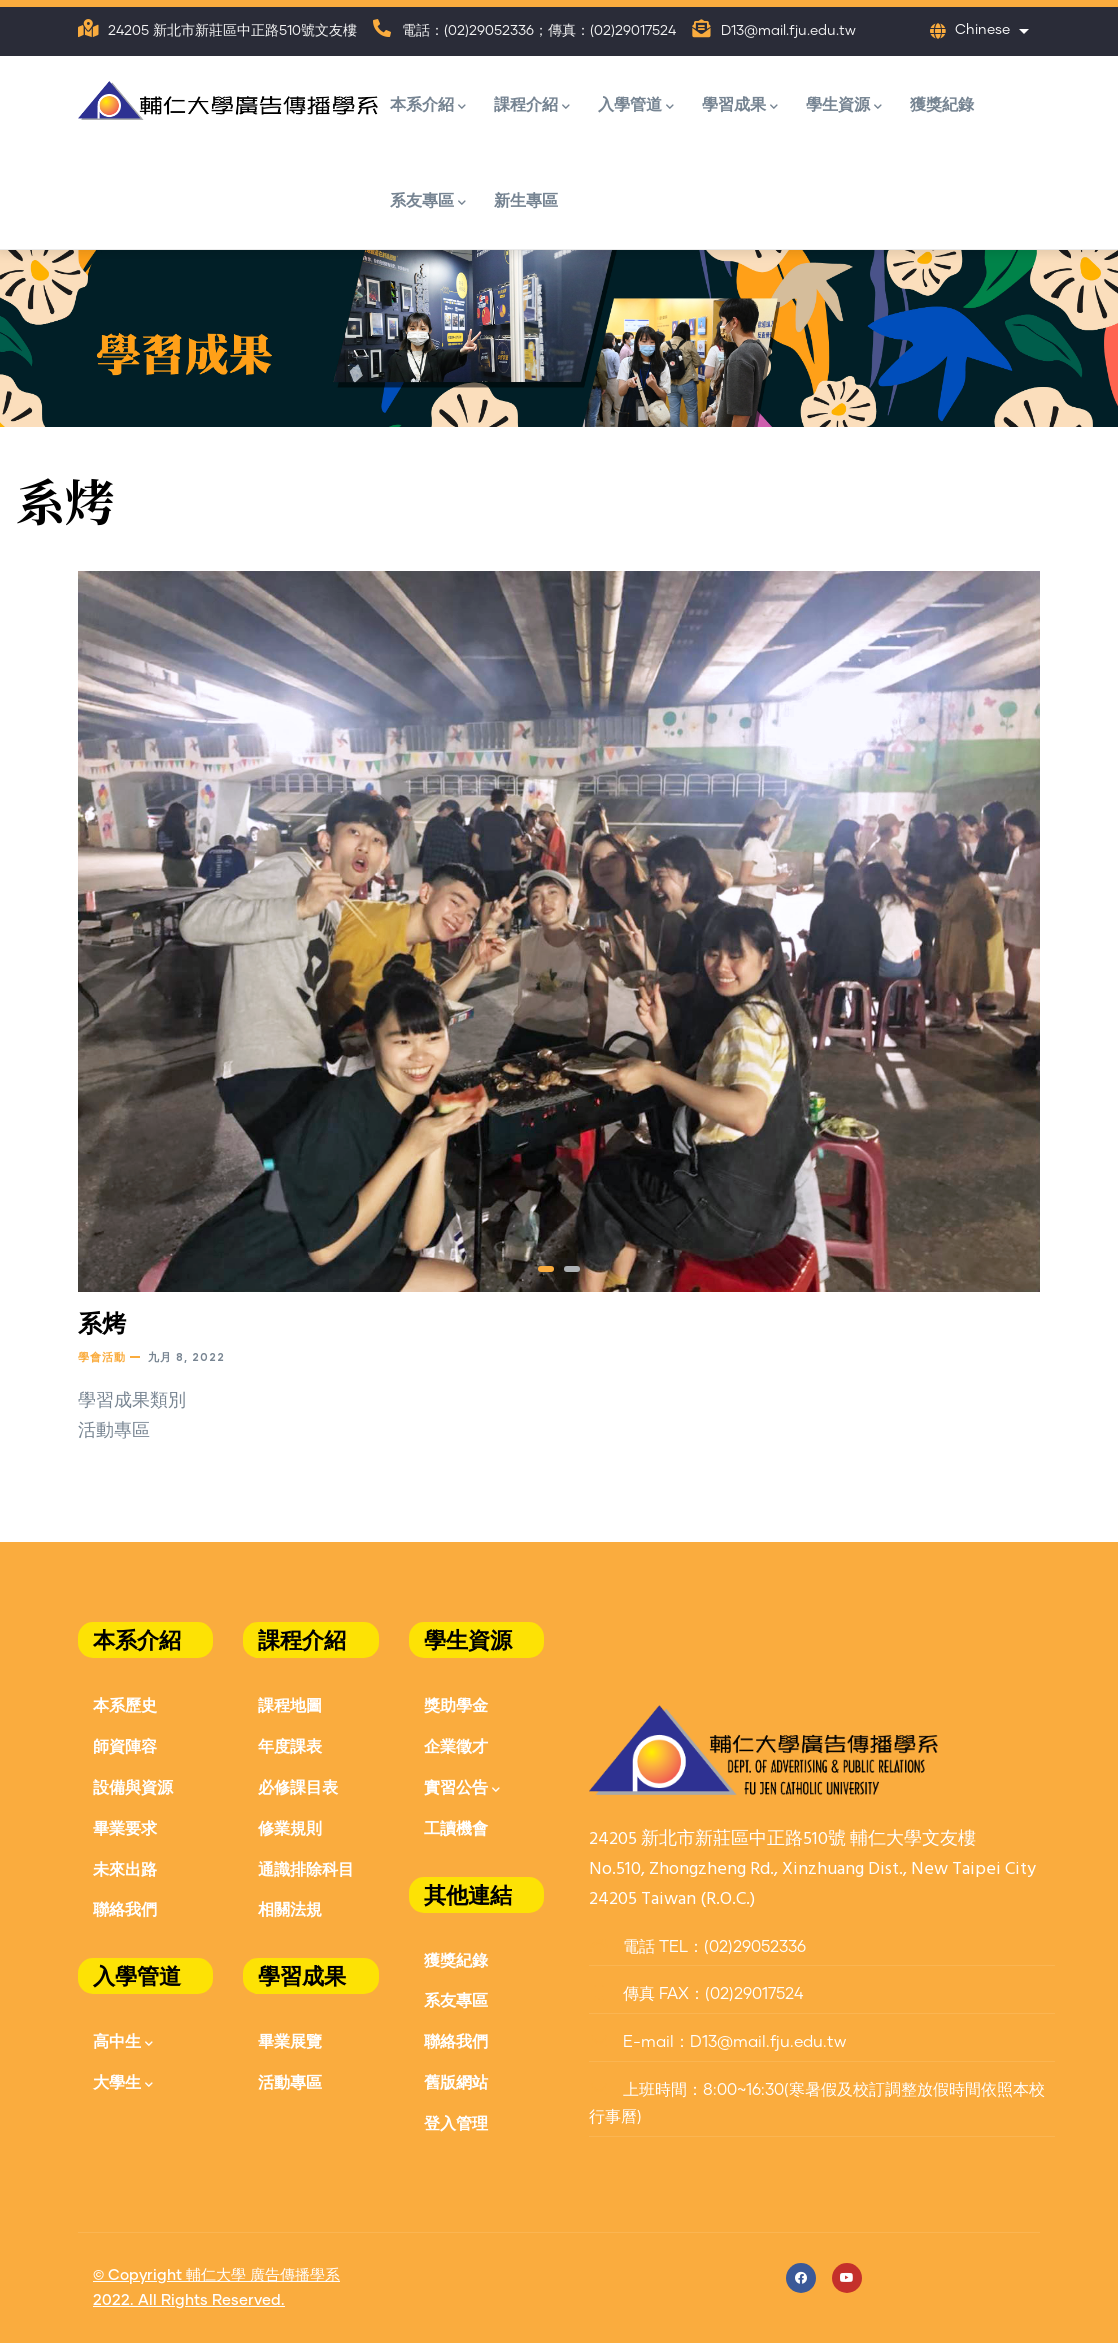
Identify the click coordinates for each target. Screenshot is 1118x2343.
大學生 (123, 2083)
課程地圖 (290, 1704)
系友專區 (428, 201)
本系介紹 (428, 105)
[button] (546, 1269)
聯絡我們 (125, 1908)
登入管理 (456, 2122)
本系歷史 (125, 1704)
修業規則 (290, 1827)
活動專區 (290, 2081)
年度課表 (290, 1745)
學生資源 (844, 105)
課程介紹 (532, 105)
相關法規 (290, 1908)
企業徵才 (456, 1745)
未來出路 (125, 1868)
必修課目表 (298, 1786)
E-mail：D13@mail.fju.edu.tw (717, 2042)
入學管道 (636, 105)
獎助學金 (456, 1704)
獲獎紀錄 (942, 103)
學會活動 (102, 1356)
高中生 (123, 2042)
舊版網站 (456, 2081)
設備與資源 (133, 1786)
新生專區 (526, 199)
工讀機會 (456, 1827)
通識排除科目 (306, 1868)
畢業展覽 (290, 2040)
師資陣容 (125, 1745)
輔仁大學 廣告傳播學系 (263, 2275)
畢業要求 (125, 1827)
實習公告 (462, 1788)
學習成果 (740, 105)
